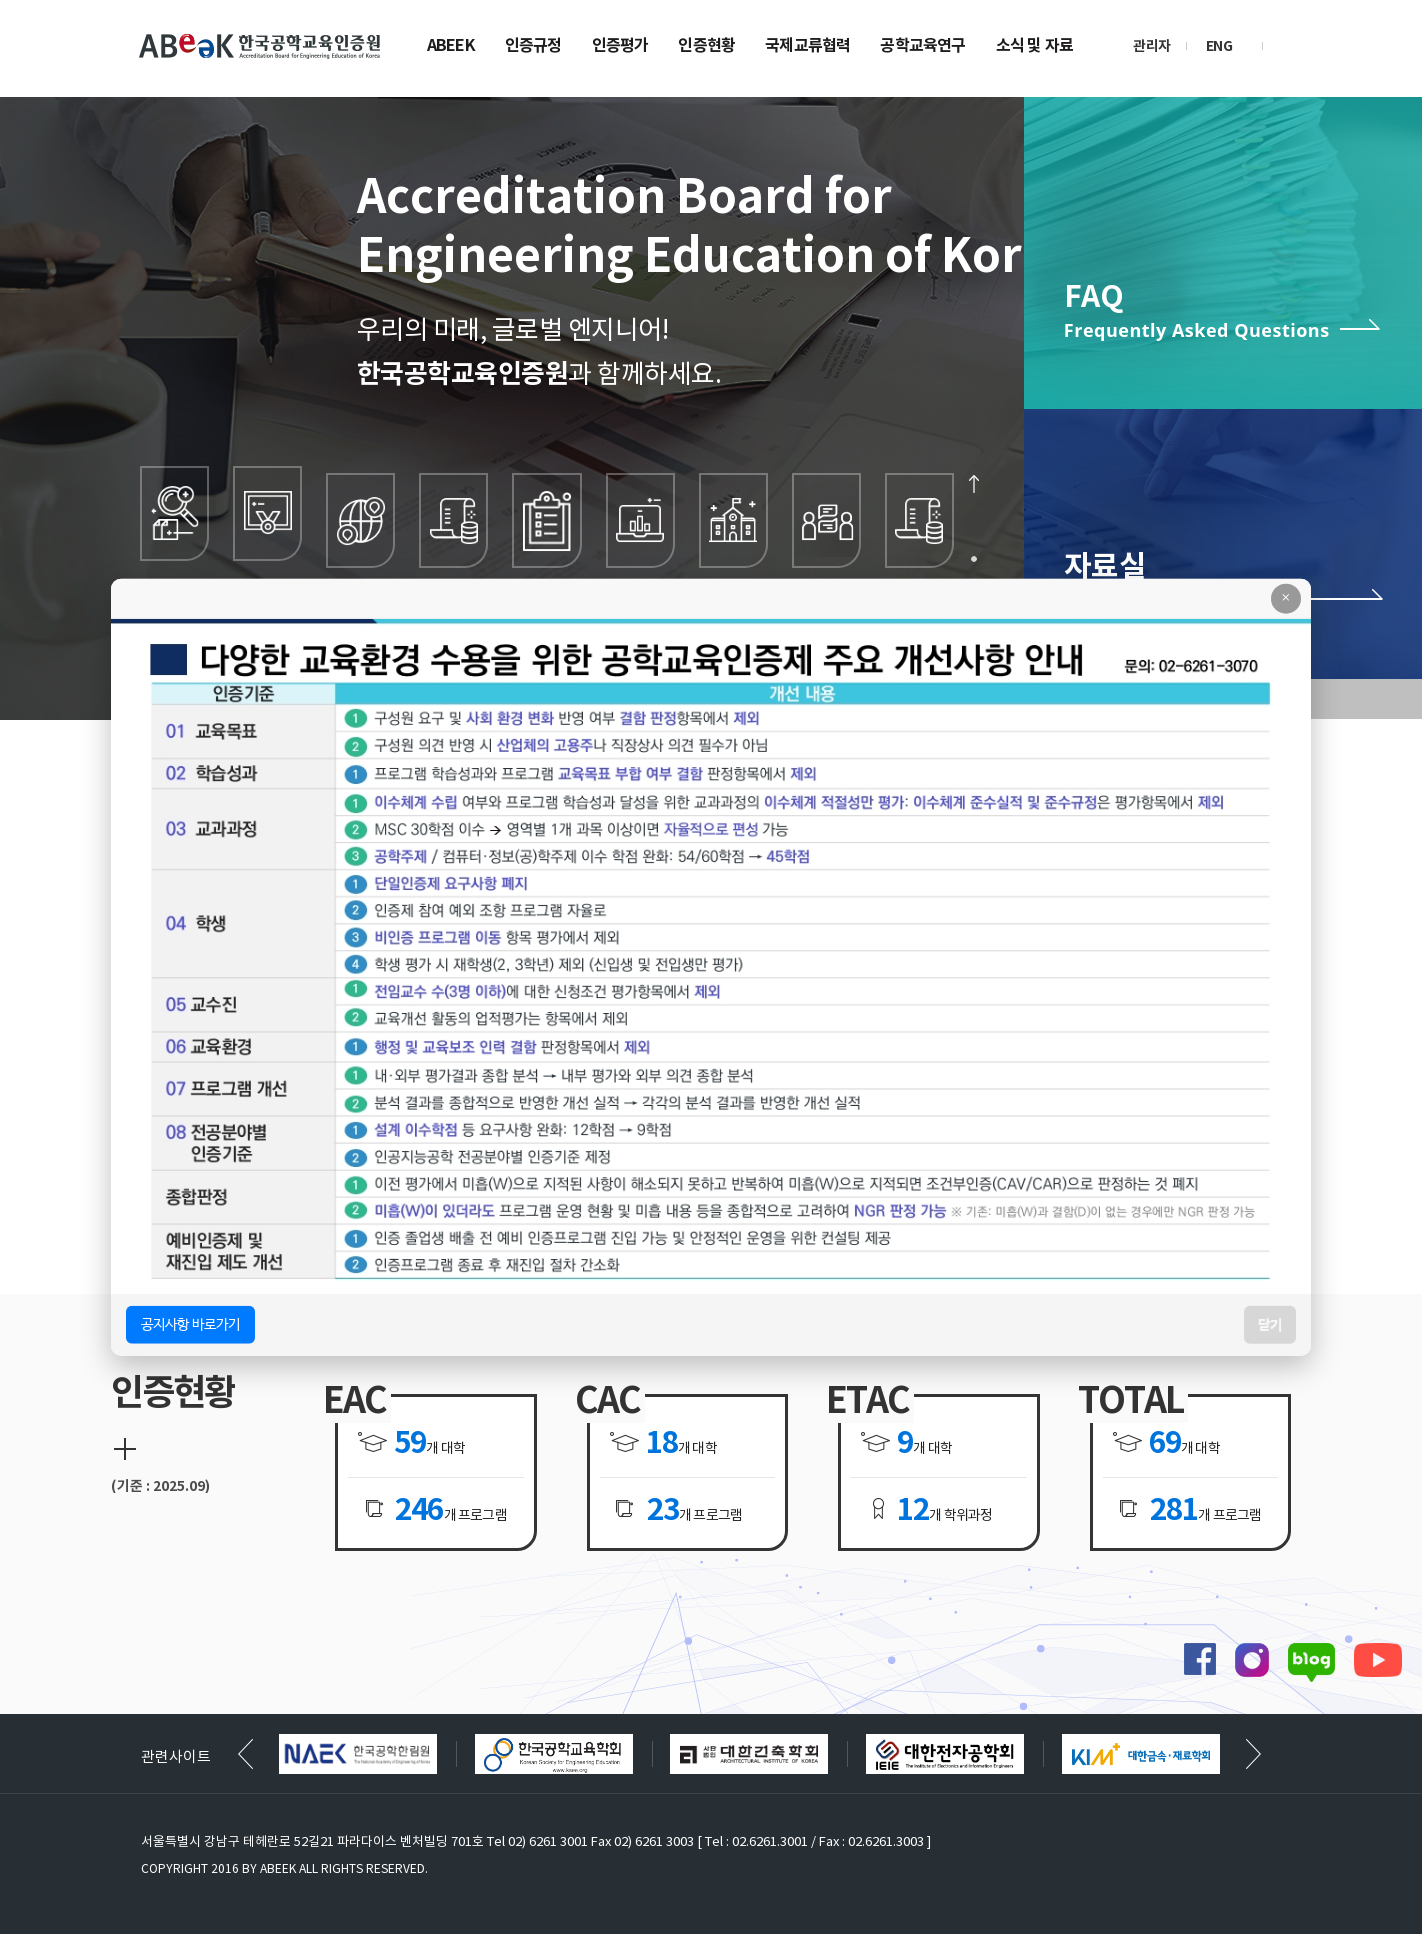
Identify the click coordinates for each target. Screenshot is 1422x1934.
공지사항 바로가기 (190, 1324)
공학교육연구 (922, 47)
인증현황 (706, 47)
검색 (1294, 45)
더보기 (125, 1449)
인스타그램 (1252, 1660)
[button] (1253, 1754)
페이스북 (1200, 1659)
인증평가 (620, 47)
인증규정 (533, 47)
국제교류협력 (807, 47)
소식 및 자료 (1034, 47)
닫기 (1270, 1324)
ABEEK (451, 47)
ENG (1219, 46)
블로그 (1311, 1662)
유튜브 (1378, 1659)
